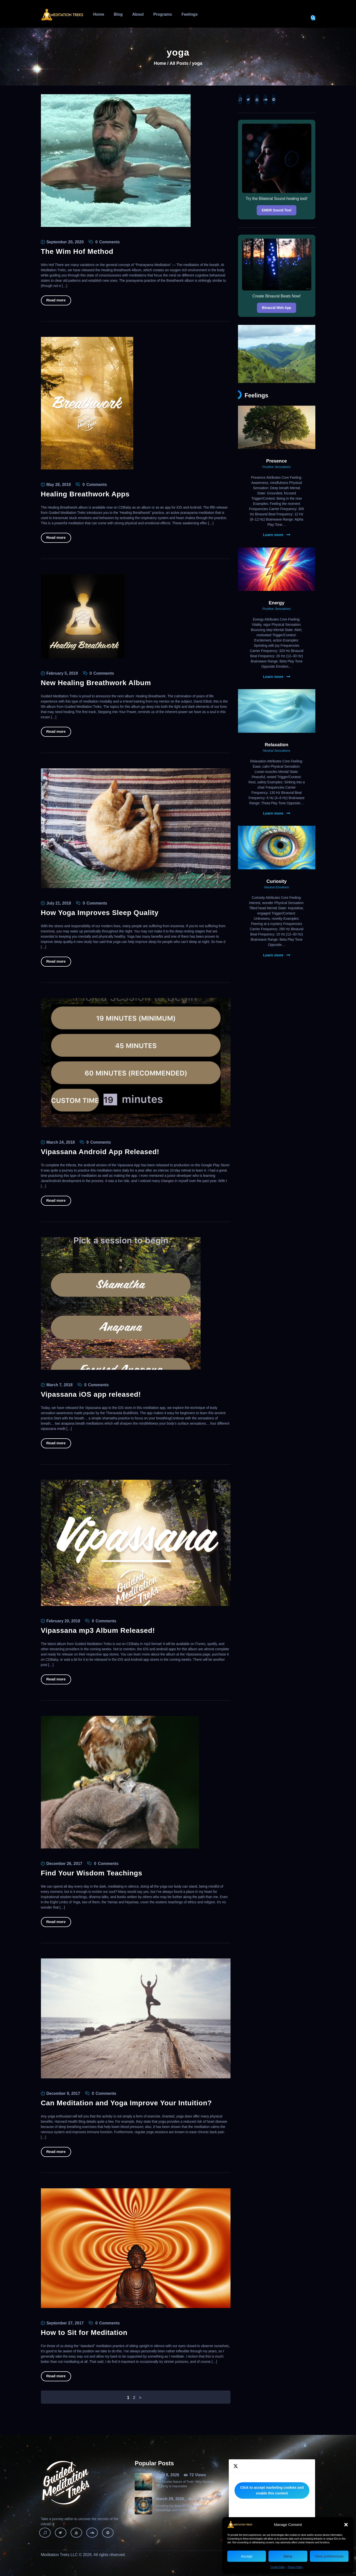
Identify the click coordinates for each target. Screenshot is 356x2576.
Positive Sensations (276, 467)
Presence (276, 460)
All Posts (179, 63)
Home (160, 63)
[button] (346, 2524)
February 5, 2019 (62, 673)
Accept (246, 2556)
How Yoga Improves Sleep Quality (100, 913)
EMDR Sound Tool (276, 210)
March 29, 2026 (170, 2499)
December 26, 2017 (64, 1863)
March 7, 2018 (59, 1385)
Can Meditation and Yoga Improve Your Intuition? (126, 2103)
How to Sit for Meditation (84, 2332)
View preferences (329, 2556)
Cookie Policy (278, 2567)
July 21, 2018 (58, 903)
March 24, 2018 (60, 1142)
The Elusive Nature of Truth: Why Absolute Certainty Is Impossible (185, 2484)
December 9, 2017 (63, 2093)
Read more (56, 300)
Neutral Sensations (276, 750)
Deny (287, 2556)
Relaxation (276, 744)
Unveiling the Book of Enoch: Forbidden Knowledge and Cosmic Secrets (183, 2508)
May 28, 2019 (58, 484)
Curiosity (276, 881)
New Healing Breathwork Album (96, 683)
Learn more (273, 535)
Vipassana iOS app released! (91, 1394)
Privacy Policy (295, 2567)
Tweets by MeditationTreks (272, 2490)
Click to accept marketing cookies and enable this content (272, 2490)
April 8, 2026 (167, 2475)
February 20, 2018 (63, 1621)
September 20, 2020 (65, 242)
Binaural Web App (276, 308)
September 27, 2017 (65, 2323)
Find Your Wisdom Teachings (91, 1873)
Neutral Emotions (276, 887)
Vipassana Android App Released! (100, 1152)
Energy (276, 602)
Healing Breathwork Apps (85, 494)
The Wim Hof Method (77, 251)
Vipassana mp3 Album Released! (98, 1630)
